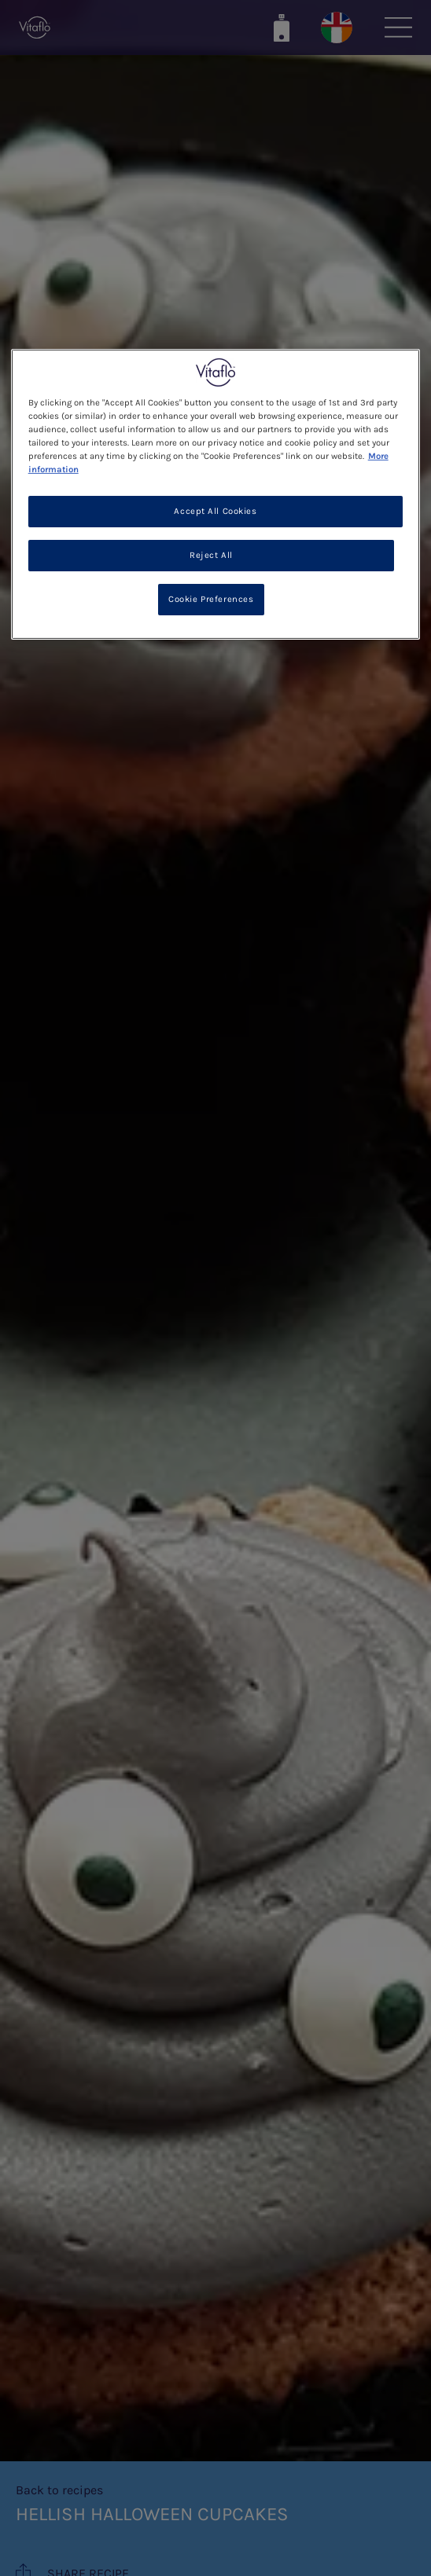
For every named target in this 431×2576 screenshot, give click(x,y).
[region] (216, 494)
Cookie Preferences (210, 599)
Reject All (211, 555)
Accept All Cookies (215, 511)
